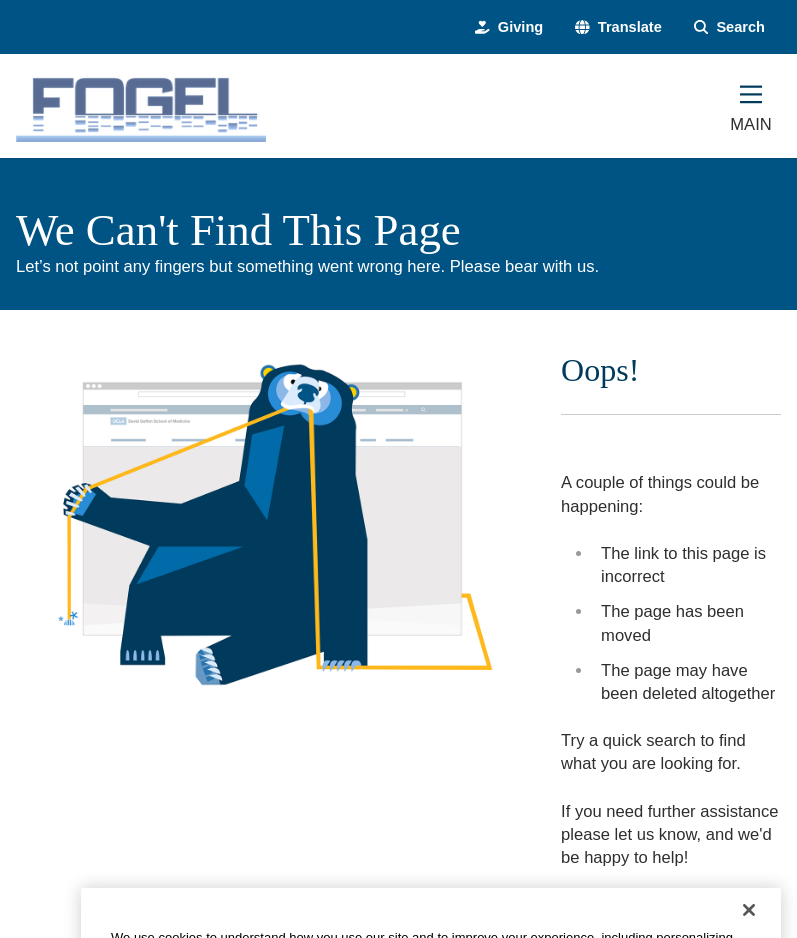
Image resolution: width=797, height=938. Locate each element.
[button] (618, 27)
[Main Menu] (751, 106)
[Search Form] (729, 27)
